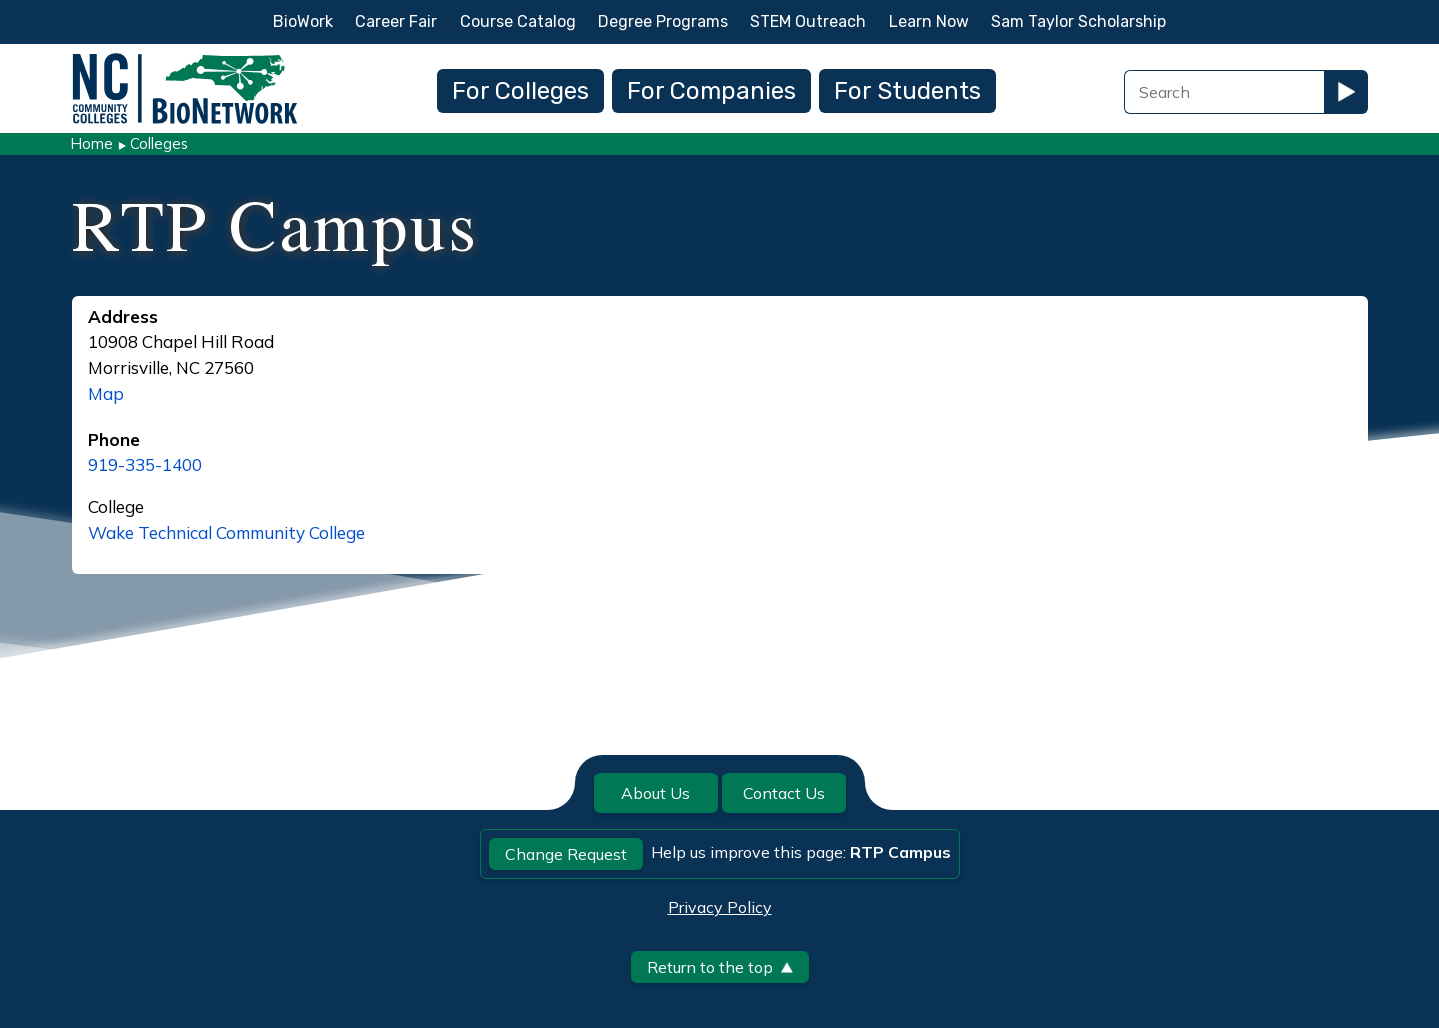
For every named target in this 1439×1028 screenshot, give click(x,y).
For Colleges (520, 91)
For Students (907, 91)
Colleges (159, 143)
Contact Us (784, 793)
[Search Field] (1224, 92)
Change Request (566, 854)
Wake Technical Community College (226, 532)
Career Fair (396, 21)
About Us (655, 793)
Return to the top (720, 967)
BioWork (303, 21)
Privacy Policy (720, 907)
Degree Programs (663, 21)
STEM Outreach (808, 21)
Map (106, 393)
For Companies (711, 91)
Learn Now (929, 21)
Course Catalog (518, 21)
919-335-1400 (145, 464)
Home (91, 143)
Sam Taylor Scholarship (1078, 21)
